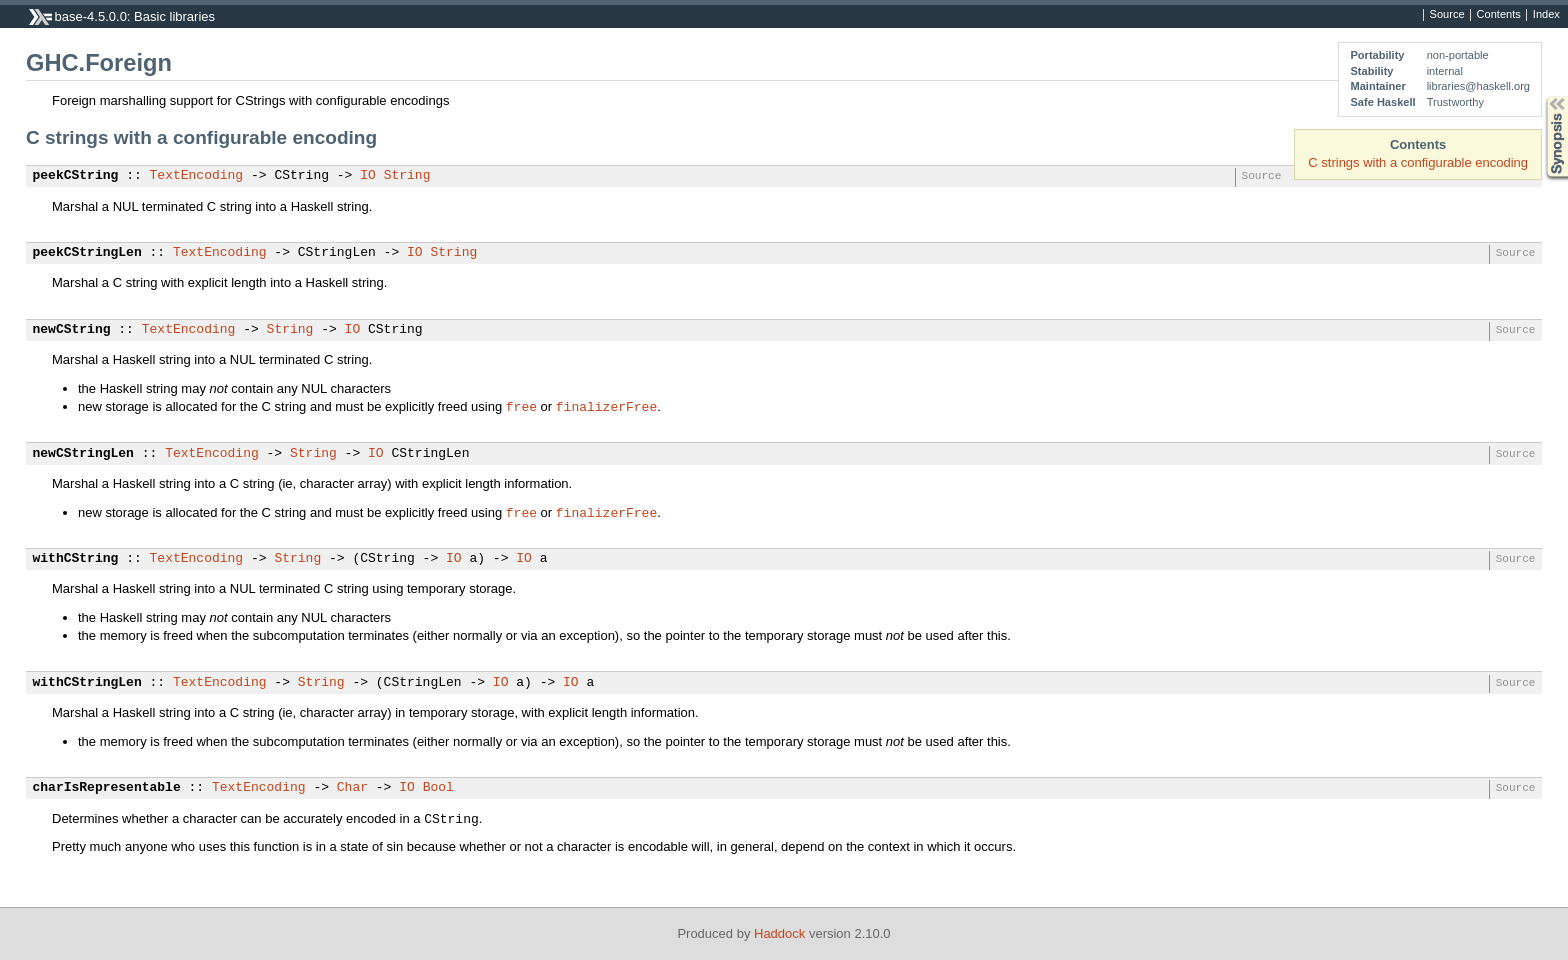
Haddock (779, 933)
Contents (1499, 15)
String (407, 176)
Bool (438, 788)
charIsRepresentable (107, 788)
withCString (76, 559)
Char (352, 788)
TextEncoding (197, 176)
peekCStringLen (87, 253)
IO (368, 176)
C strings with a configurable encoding (1418, 162)
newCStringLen (83, 454)
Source (1447, 15)
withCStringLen (87, 683)
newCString (72, 330)
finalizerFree (606, 406)
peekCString (76, 176)
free (521, 406)
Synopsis (1541, 96)
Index (1546, 15)
